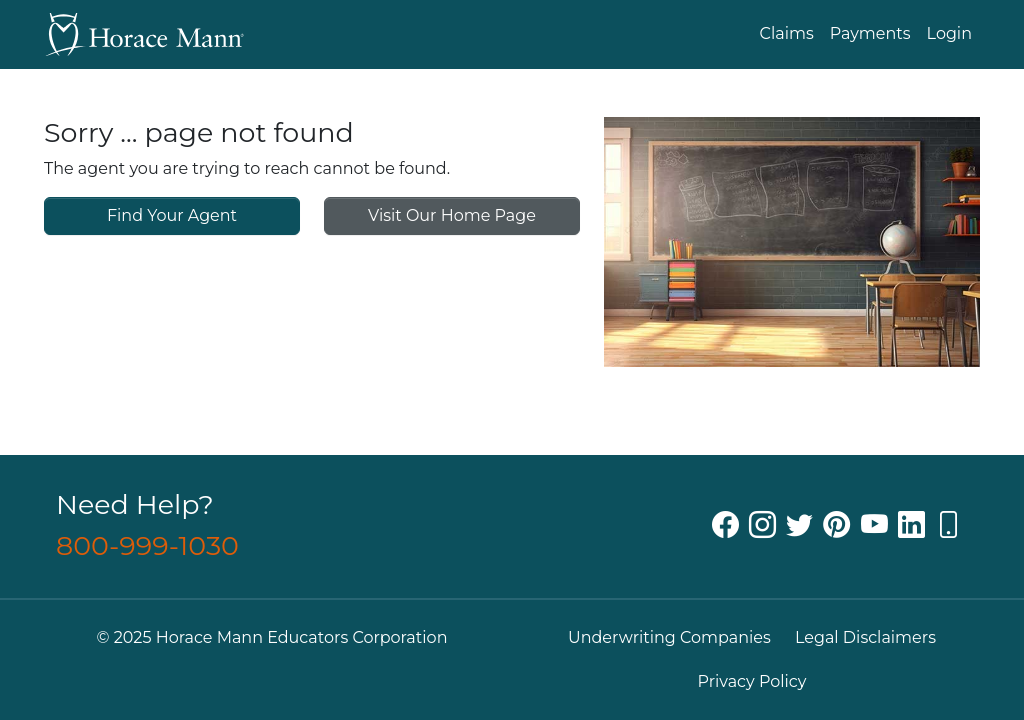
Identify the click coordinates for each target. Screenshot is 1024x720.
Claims (787, 33)
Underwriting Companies (669, 637)
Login (949, 33)
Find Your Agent (172, 215)
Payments (870, 33)
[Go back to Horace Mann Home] (144, 34)
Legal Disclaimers (865, 637)
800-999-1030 (147, 545)
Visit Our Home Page (452, 215)
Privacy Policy (752, 681)
